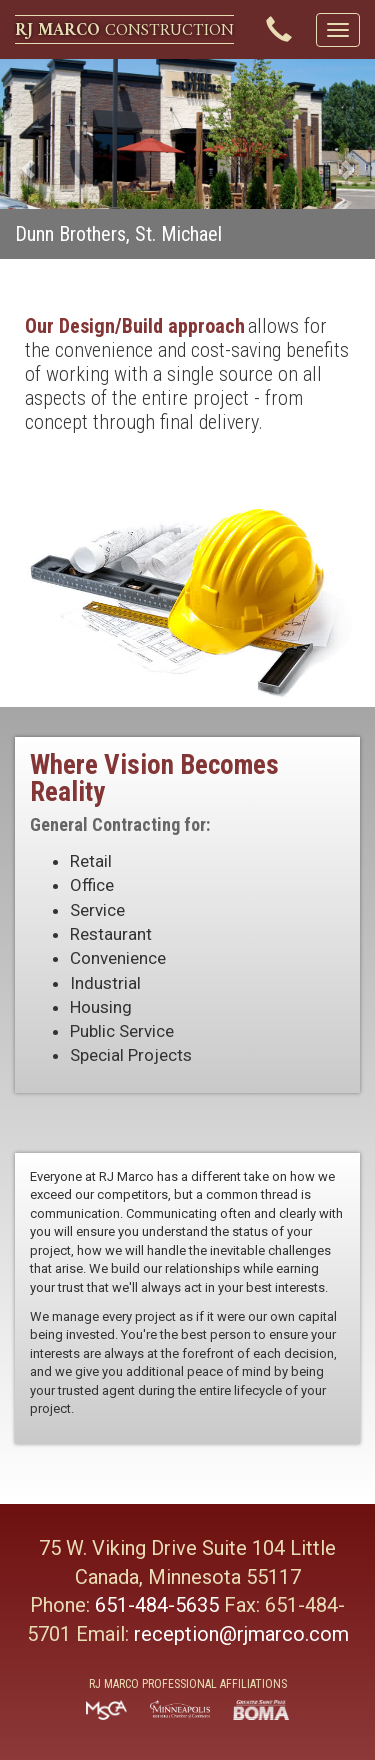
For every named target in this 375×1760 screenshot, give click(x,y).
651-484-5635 (157, 1605)
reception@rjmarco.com (241, 1634)
